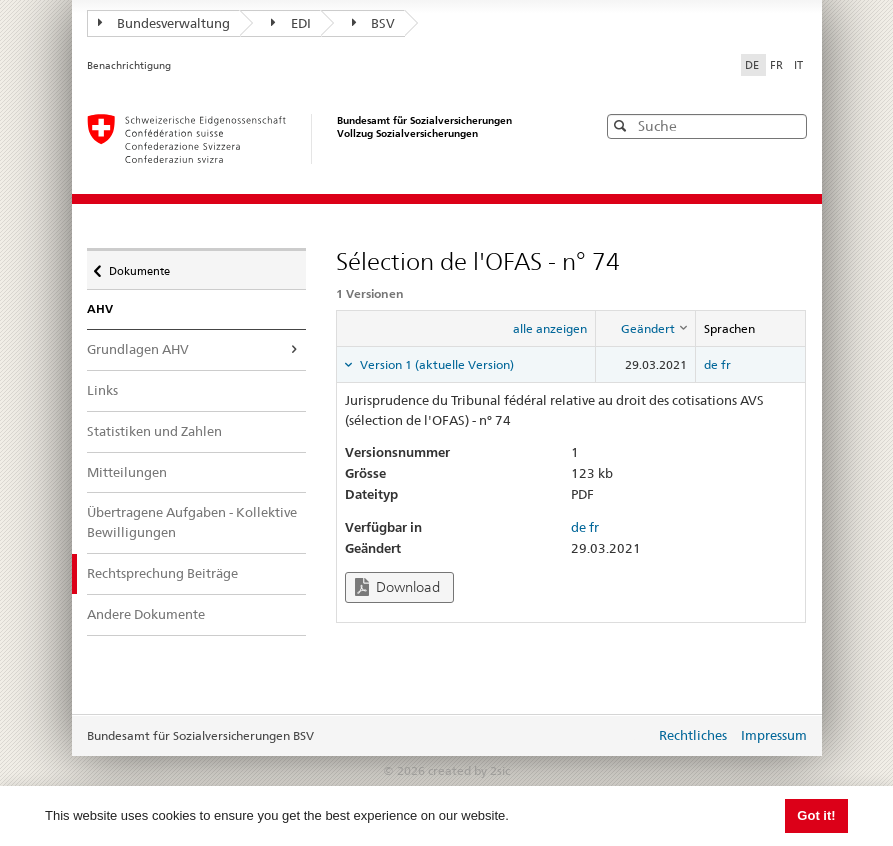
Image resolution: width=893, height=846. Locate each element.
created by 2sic (469, 770)
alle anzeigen (550, 328)
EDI (291, 23)
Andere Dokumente (146, 614)
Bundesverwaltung (164, 23)
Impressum (774, 735)
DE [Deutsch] (753, 65)
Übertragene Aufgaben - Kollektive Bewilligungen (192, 522)
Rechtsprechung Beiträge (176, 572)
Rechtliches (693, 735)
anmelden (625, 737)
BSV (374, 23)
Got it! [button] (816, 815)
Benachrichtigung (129, 65)
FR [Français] (778, 65)
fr (726, 364)
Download (397, 587)
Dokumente (139, 266)
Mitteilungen (127, 472)
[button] (790, 125)
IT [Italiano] (798, 65)
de (711, 364)
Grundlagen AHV (138, 349)
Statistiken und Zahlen (154, 431)
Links (102, 390)
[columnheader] (646, 329)
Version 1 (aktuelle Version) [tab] (435, 364)
